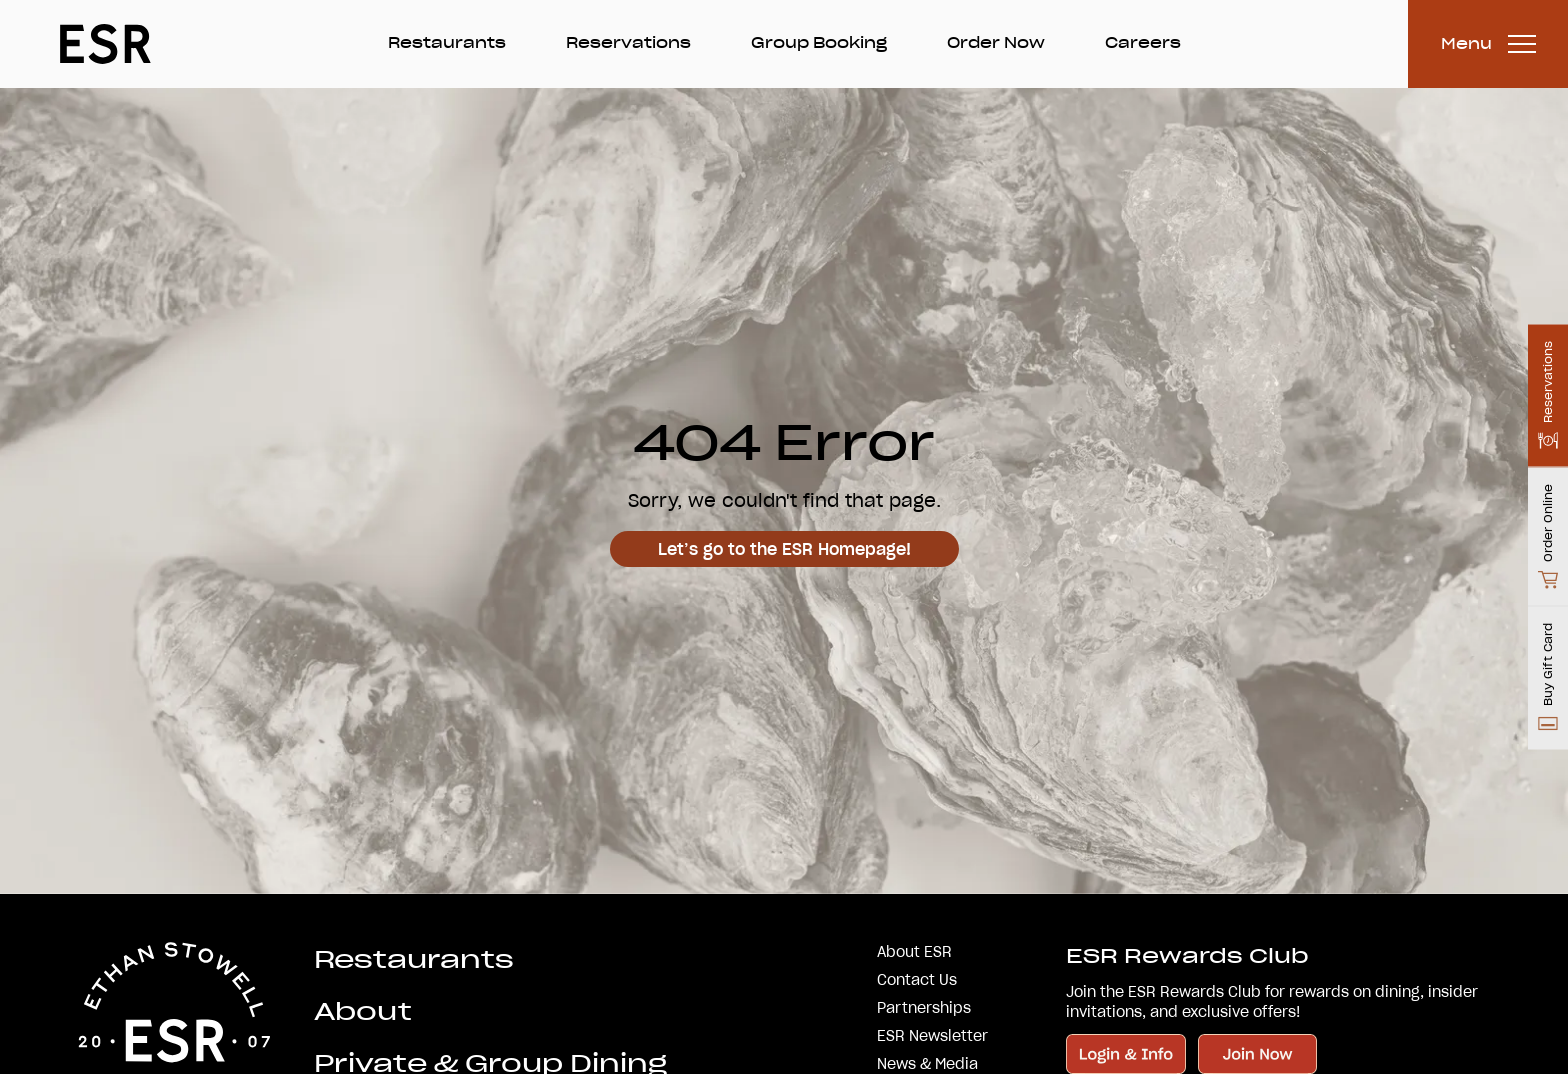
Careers (1143, 43)
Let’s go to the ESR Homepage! (784, 549)
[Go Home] (105, 44)
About (363, 1011)
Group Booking (819, 43)
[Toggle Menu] (1488, 44)
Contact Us (917, 980)
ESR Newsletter (932, 1036)
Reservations (628, 43)
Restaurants (447, 43)
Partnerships (924, 1008)
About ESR (914, 952)
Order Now (996, 43)
